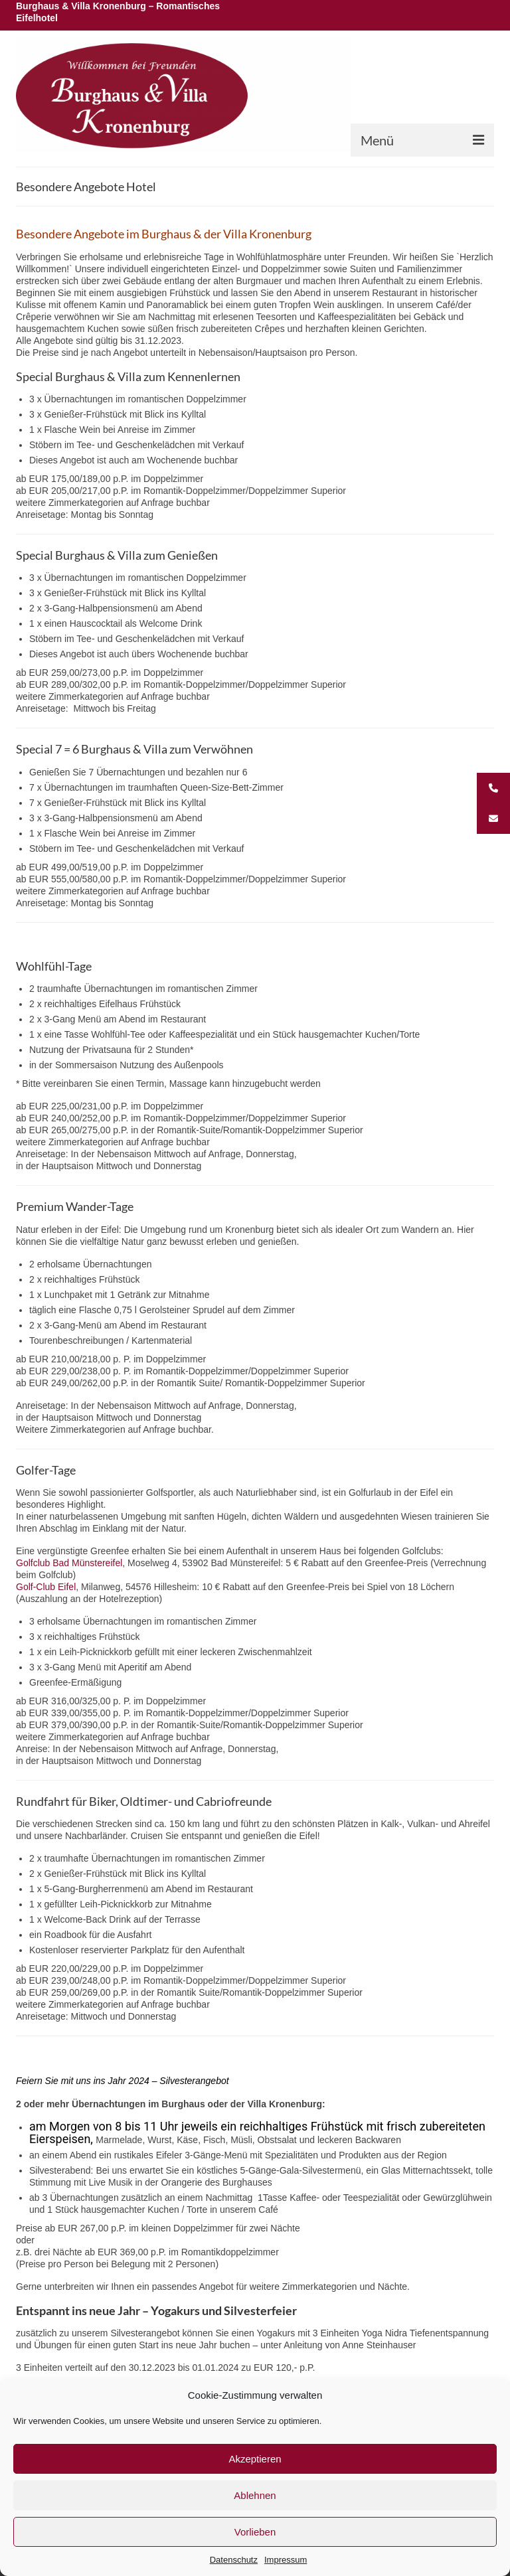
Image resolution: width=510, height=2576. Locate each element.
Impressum (285, 2560)
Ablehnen (255, 2495)
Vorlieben (255, 2531)
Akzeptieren (254, 2458)
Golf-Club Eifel (46, 1586)
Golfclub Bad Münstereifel (69, 1563)
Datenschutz (234, 2560)
